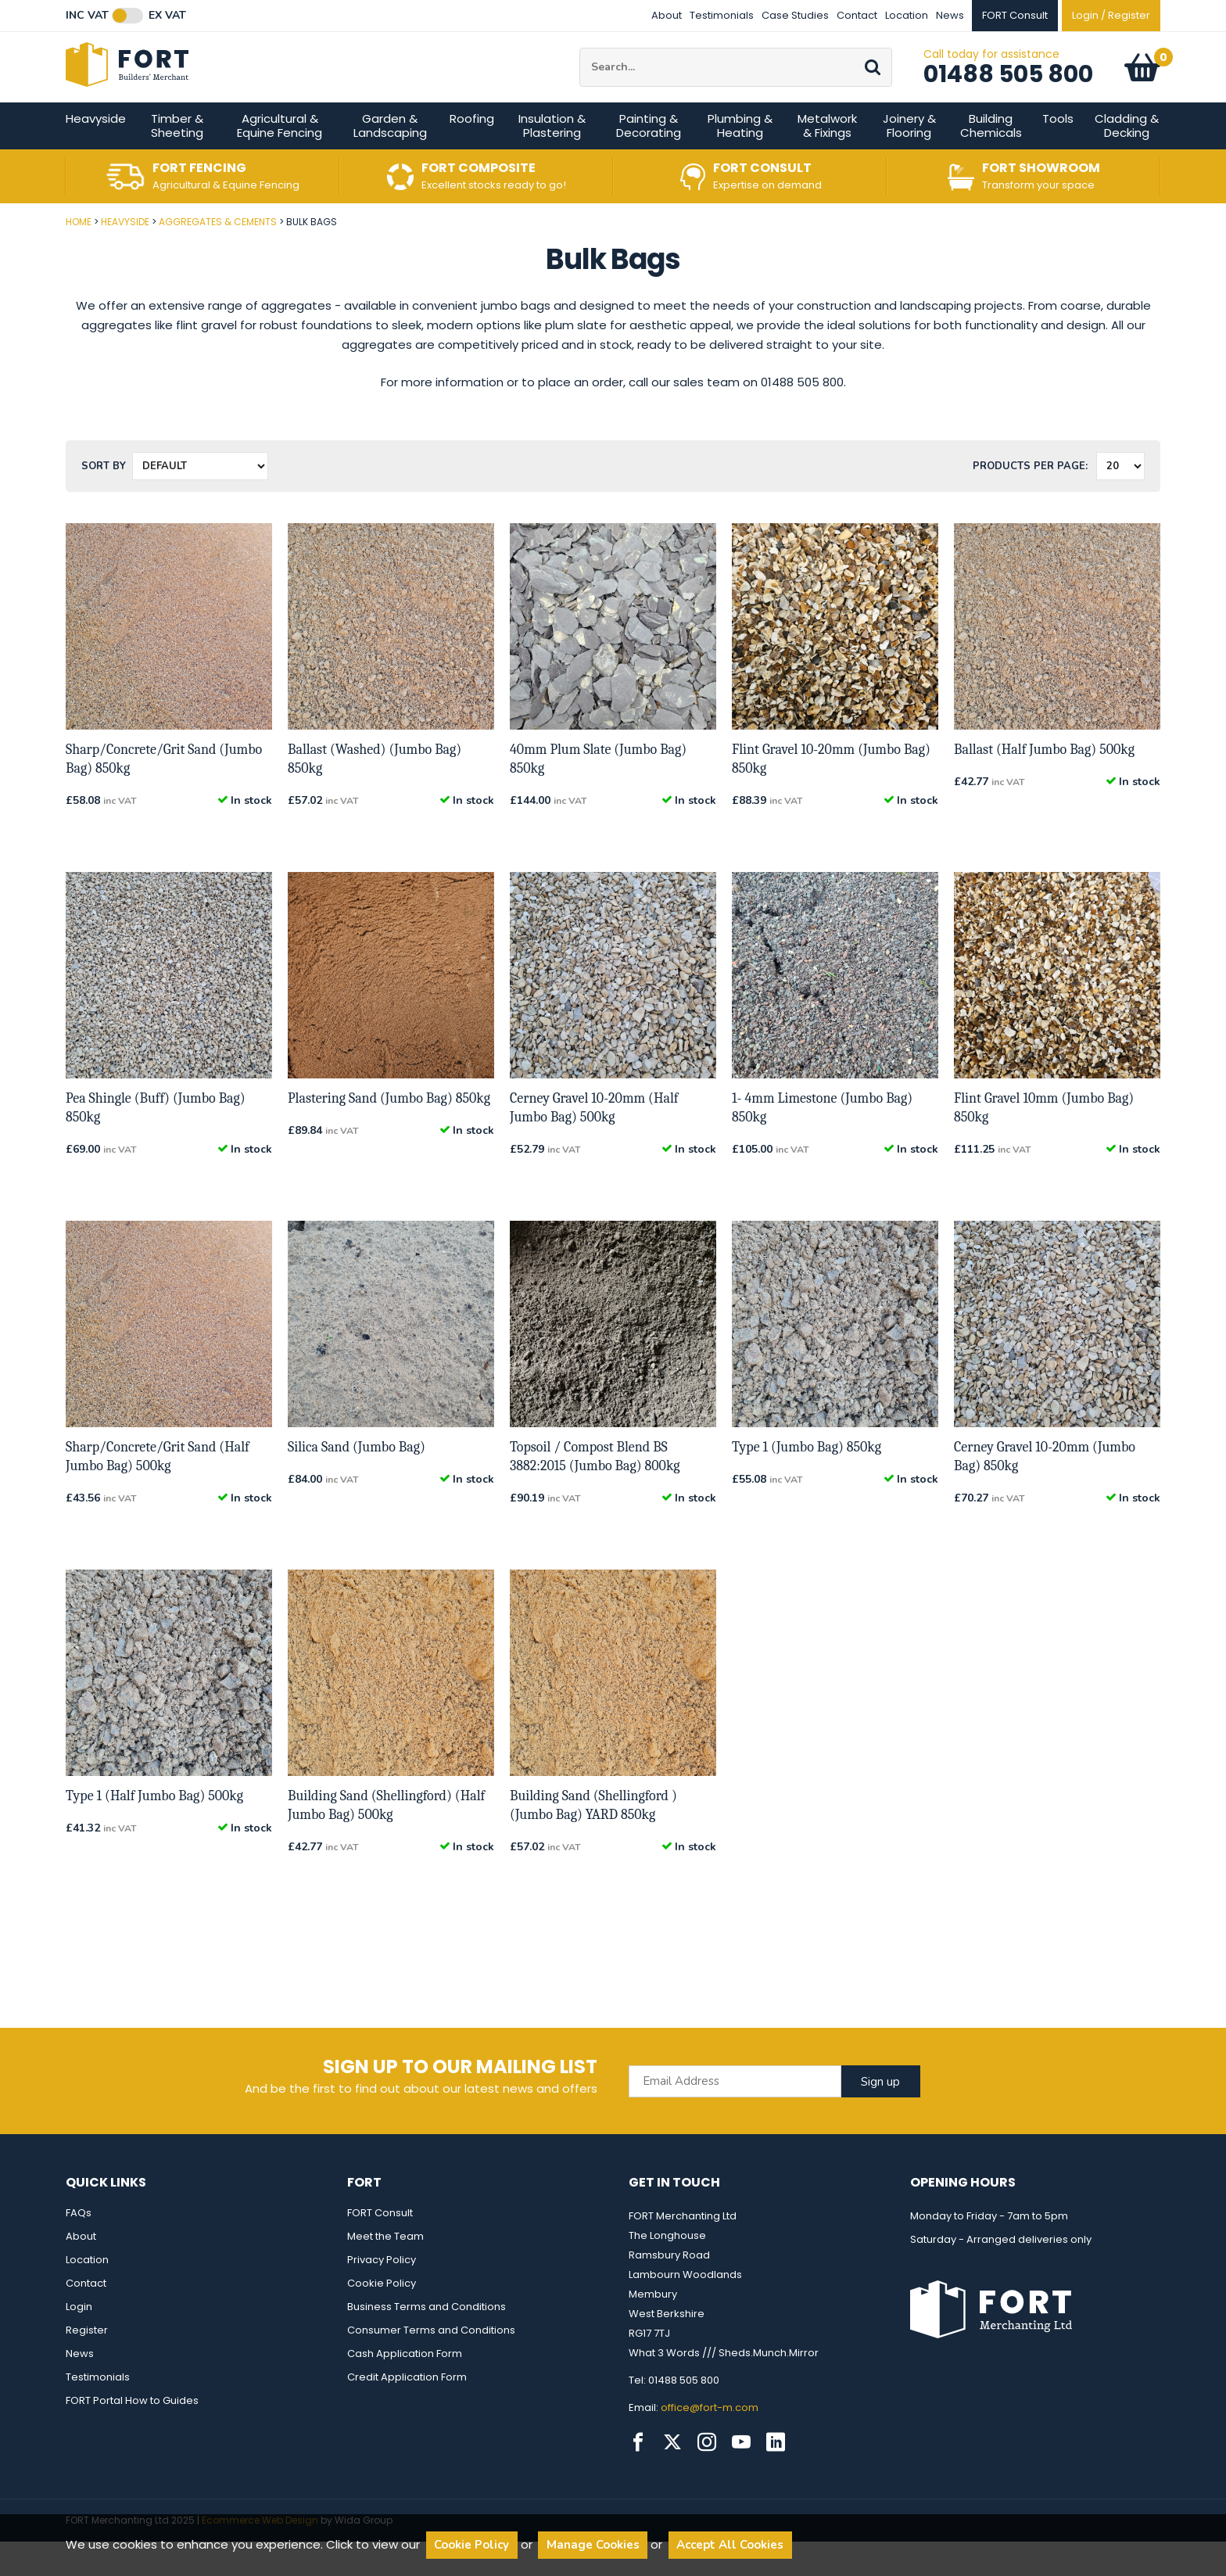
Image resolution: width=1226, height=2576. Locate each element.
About (666, 15)
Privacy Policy (381, 2294)
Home (78, 256)
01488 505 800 (1008, 91)
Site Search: (579, 65)
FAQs (78, 2247)
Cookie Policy (381, 2317)
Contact (857, 15)
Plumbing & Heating (740, 160)
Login (79, 2341)
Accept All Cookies (729, 2545)
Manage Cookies (593, 2545)
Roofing (472, 153)
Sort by (103, 500)
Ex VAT (167, 16)
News (950, 15)
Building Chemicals (991, 160)
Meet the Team (385, 2270)
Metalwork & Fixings (827, 160)
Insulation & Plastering (552, 160)
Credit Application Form (407, 2411)
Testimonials (722, 15)
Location (906, 15)
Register (87, 2364)
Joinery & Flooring (909, 160)
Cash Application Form (404, 2387)
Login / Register (1111, 15)
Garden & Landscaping (390, 160)
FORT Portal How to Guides (132, 2434)
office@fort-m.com (709, 2441)
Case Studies (795, 15)
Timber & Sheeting (177, 160)
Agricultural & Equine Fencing (279, 160)
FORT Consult (380, 2247)
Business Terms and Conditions (426, 2341)
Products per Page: (1030, 500)
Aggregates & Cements (218, 256)
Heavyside (96, 153)
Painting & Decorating (648, 160)
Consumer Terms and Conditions (431, 2364)
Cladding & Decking (1127, 160)
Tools (1058, 153)
